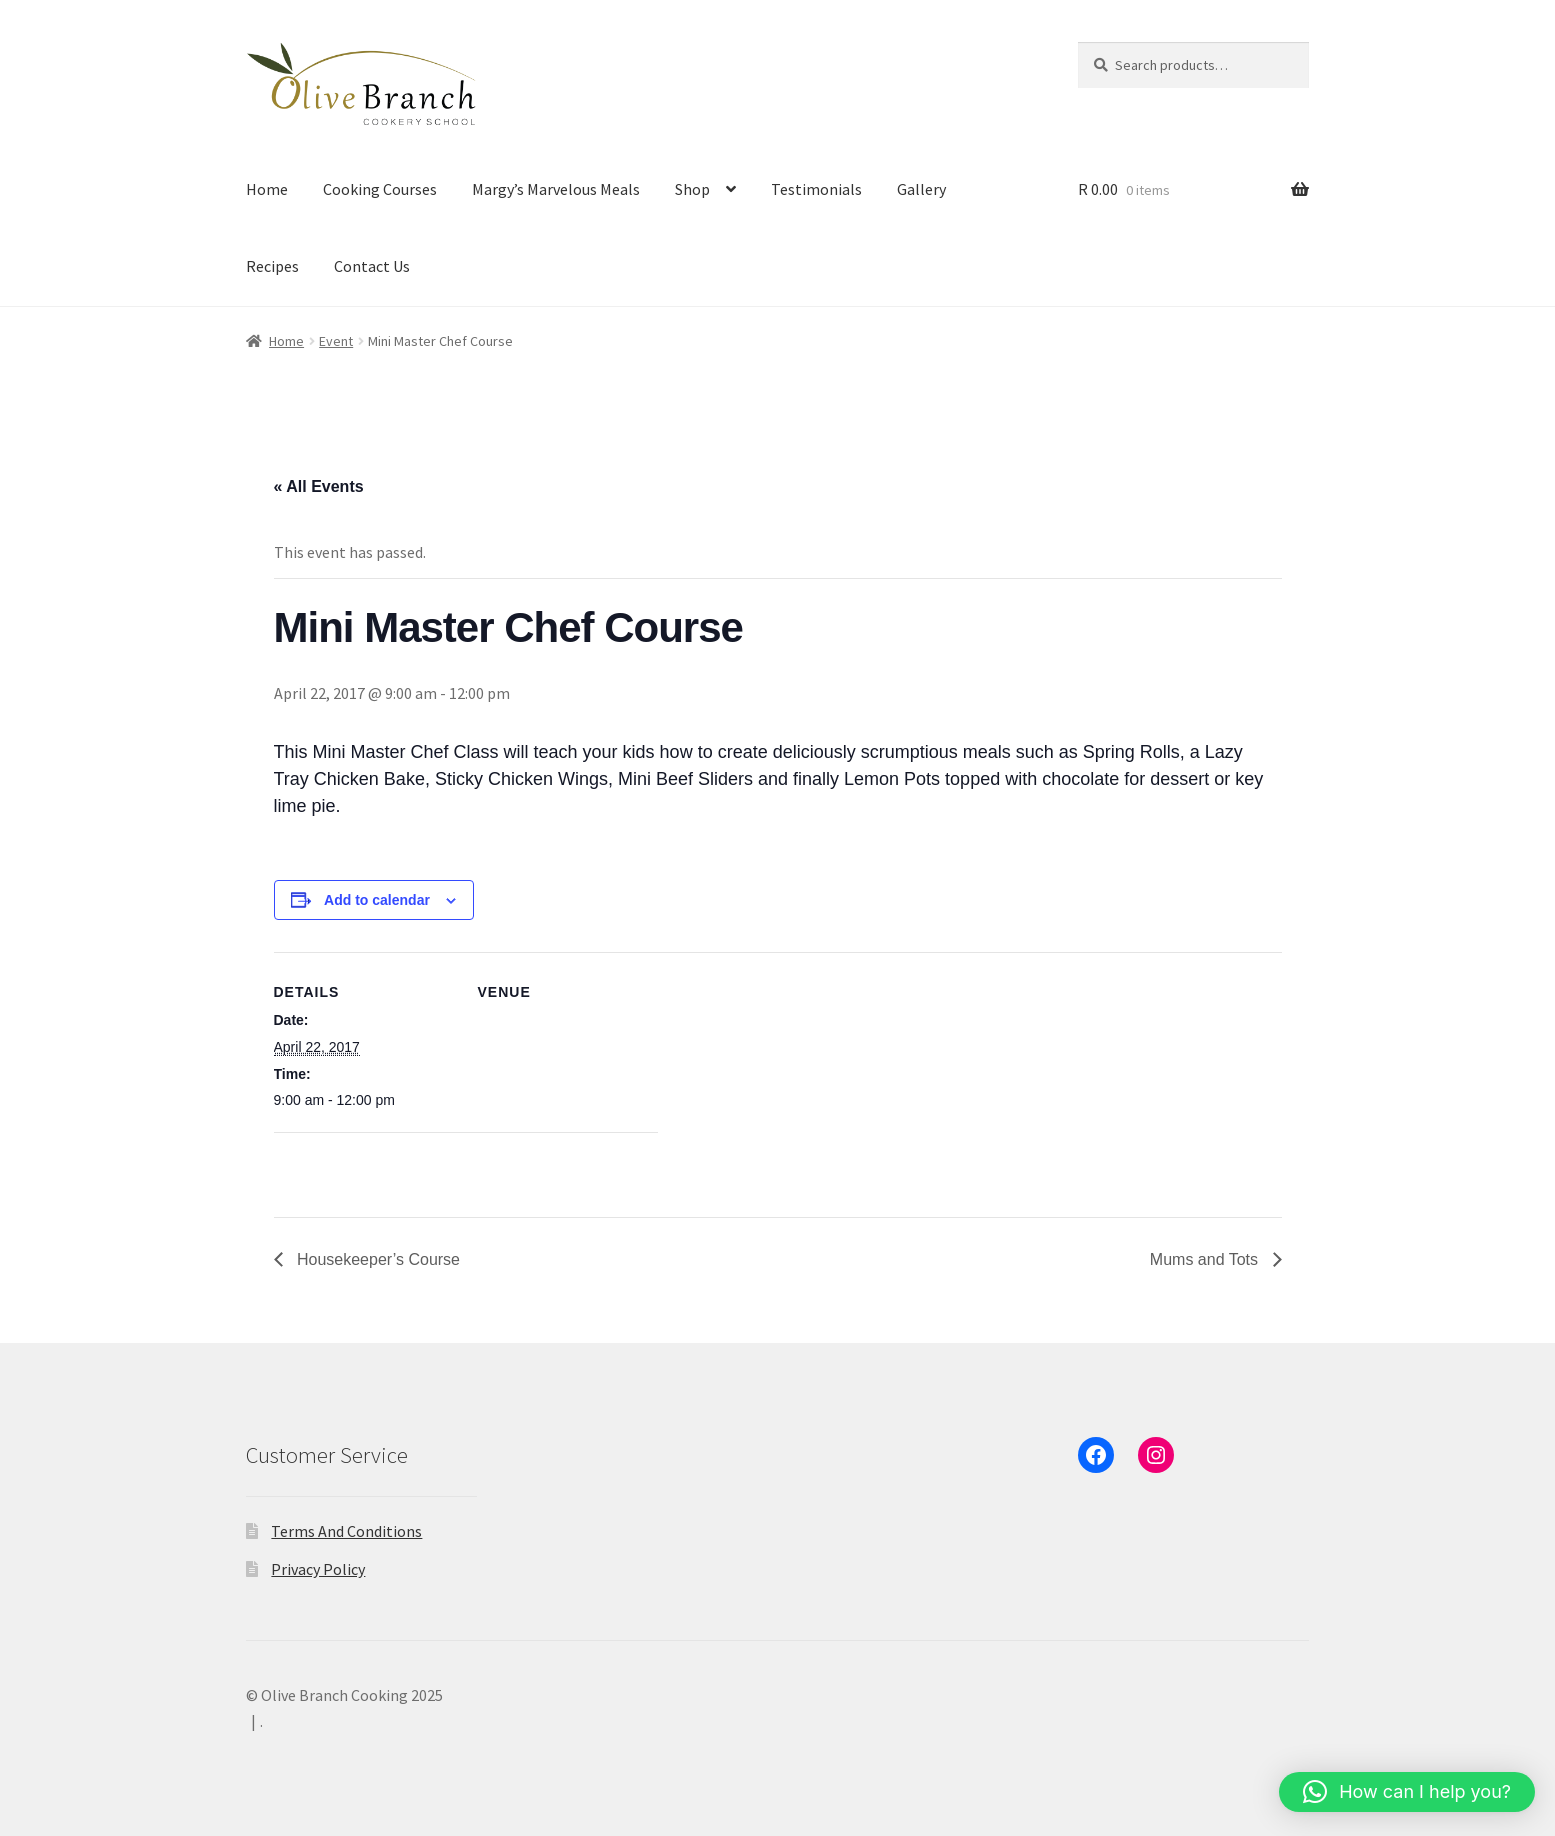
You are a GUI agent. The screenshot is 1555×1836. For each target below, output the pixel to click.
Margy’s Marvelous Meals (556, 189)
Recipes (272, 266)
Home (267, 189)
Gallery (921, 189)
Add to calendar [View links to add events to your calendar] (377, 900)
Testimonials (816, 189)
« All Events (319, 486)
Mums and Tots (1206, 1259)
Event (336, 341)
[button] (1407, 1792)
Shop (692, 189)
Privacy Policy (318, 1569)
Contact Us (372, 266)
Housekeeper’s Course (377, 1259)
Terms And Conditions (346, 1531)
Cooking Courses (380, 189)
